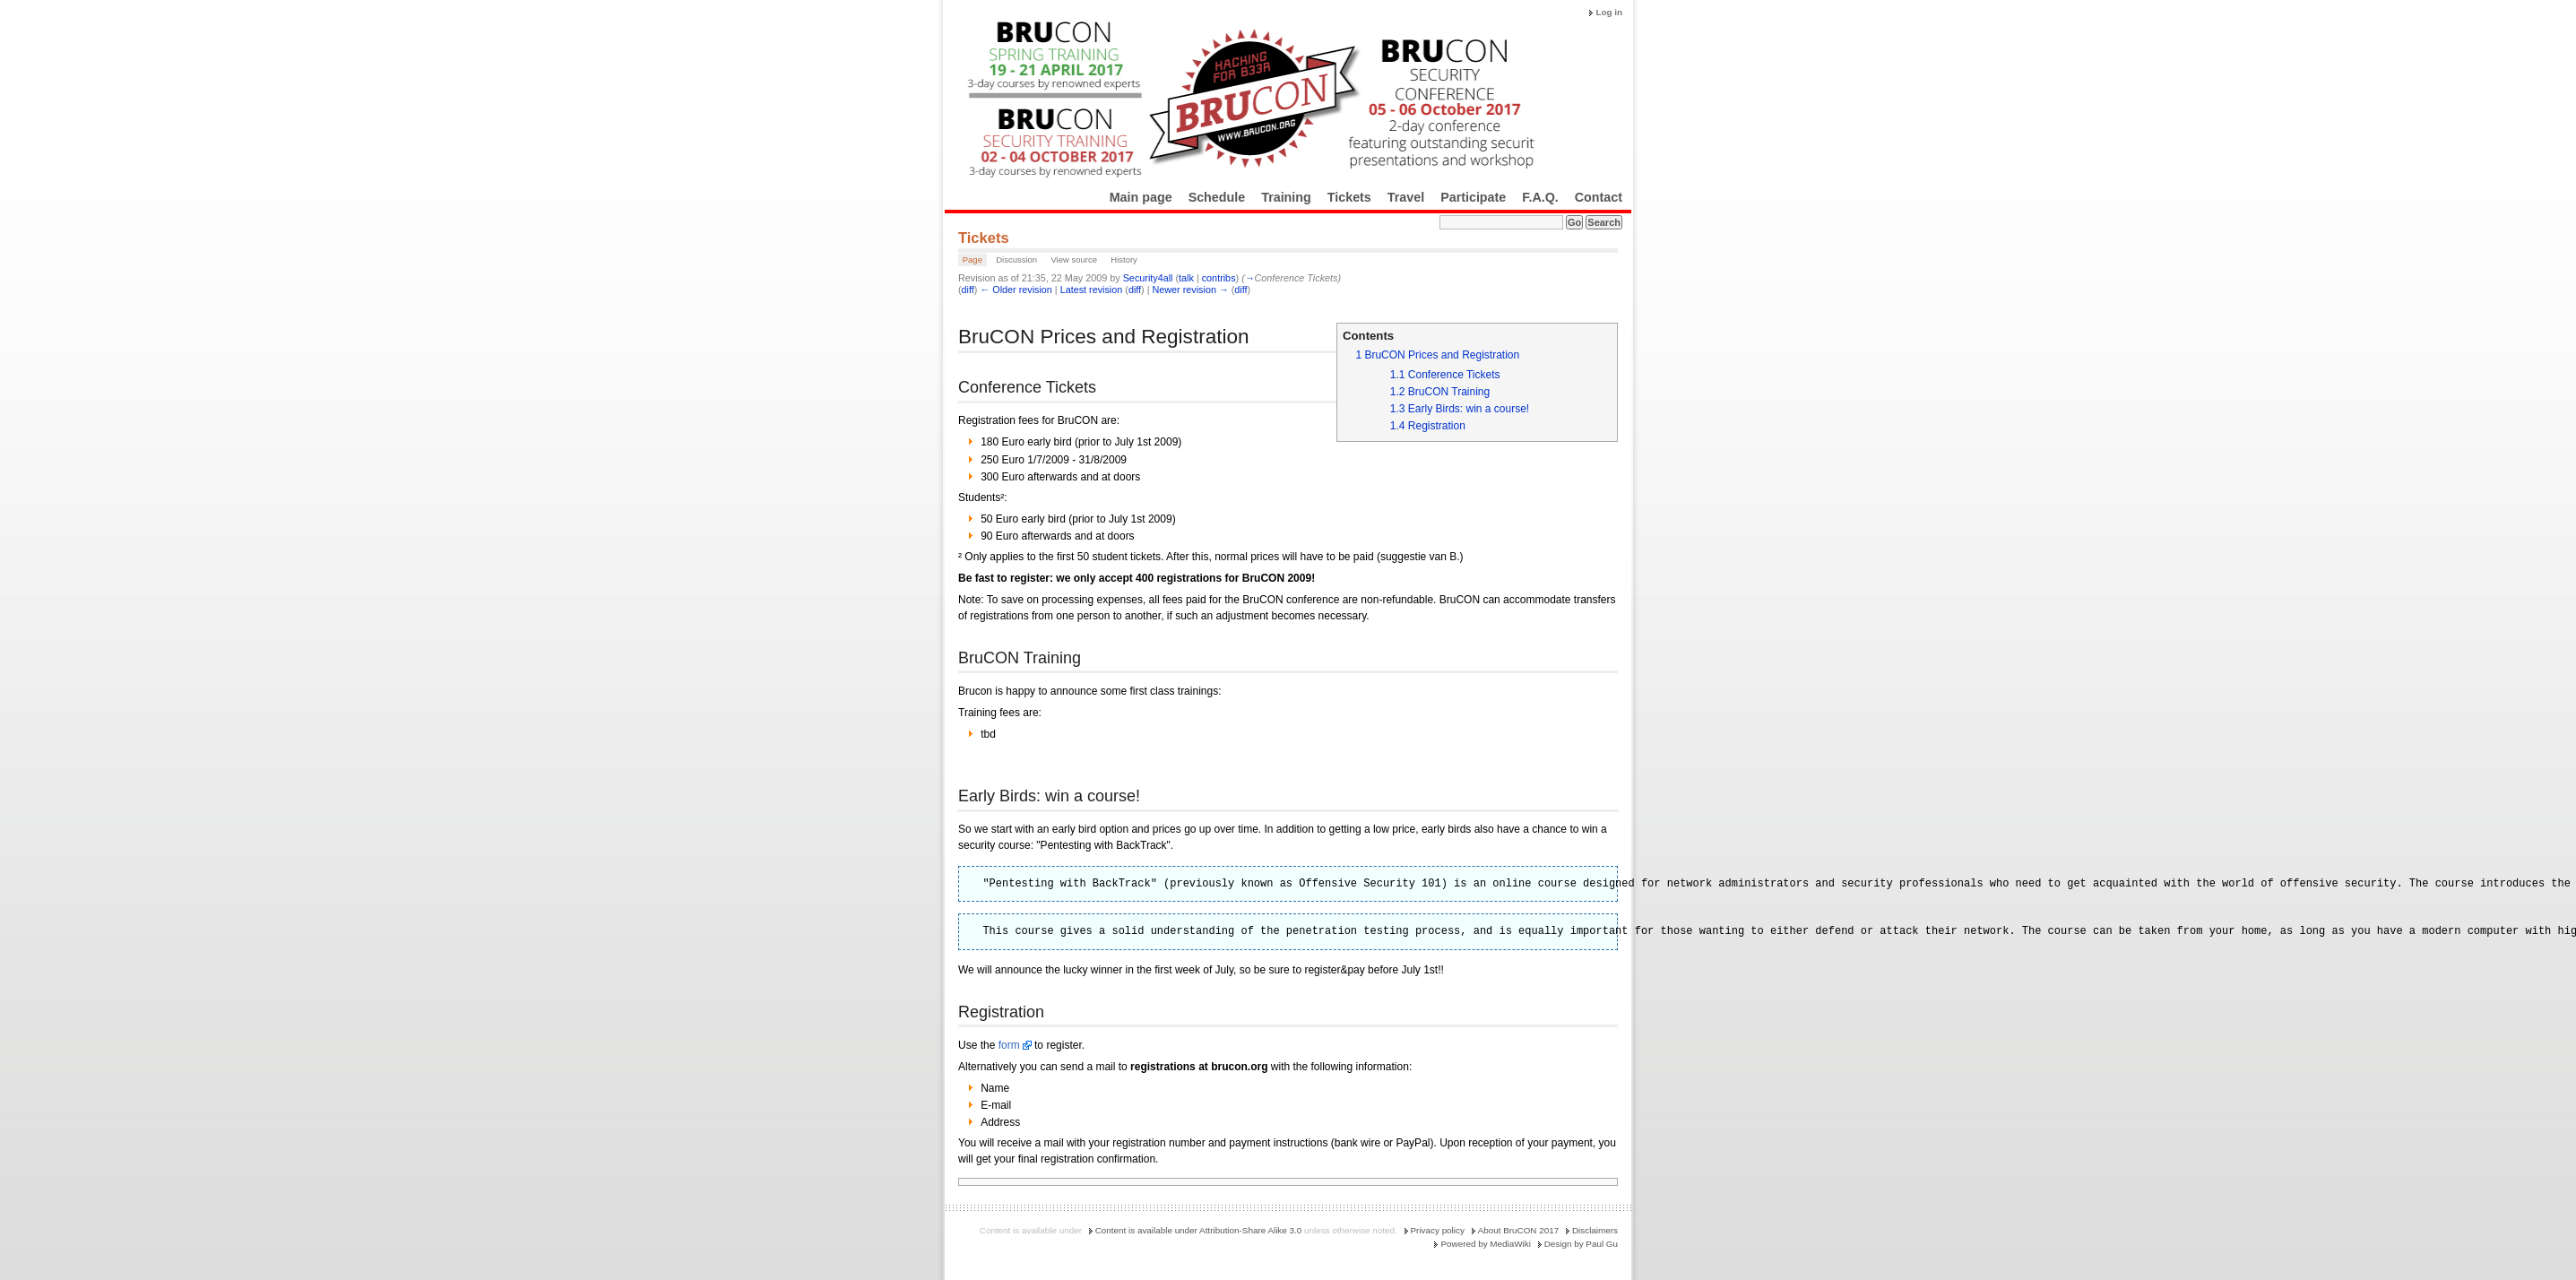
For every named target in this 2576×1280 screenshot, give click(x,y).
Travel (1405, 197)
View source (1073, 259)
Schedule (1217, 197)
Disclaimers (1595, 1230)
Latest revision (1091, 289)
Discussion (1016, 259)
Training (1286, 197)
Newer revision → (1191, 289)
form (1009, 1045)
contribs (1219, 277)
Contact (1598, 197)
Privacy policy (1438, 1230)
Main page (1141, 197)
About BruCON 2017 (1519, 1230)
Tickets (1349, 197)
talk (1186, 277)
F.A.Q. (1540, 197)
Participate (1473, 197)
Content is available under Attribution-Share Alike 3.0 (1198, 1230)
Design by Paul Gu (1581, 1244)
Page (972, 259)
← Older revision (1015, 289)
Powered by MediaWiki (1485, 1244)
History (1124, 259)
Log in (1608, 12)
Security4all (1148, 277)
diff (968, 289)
